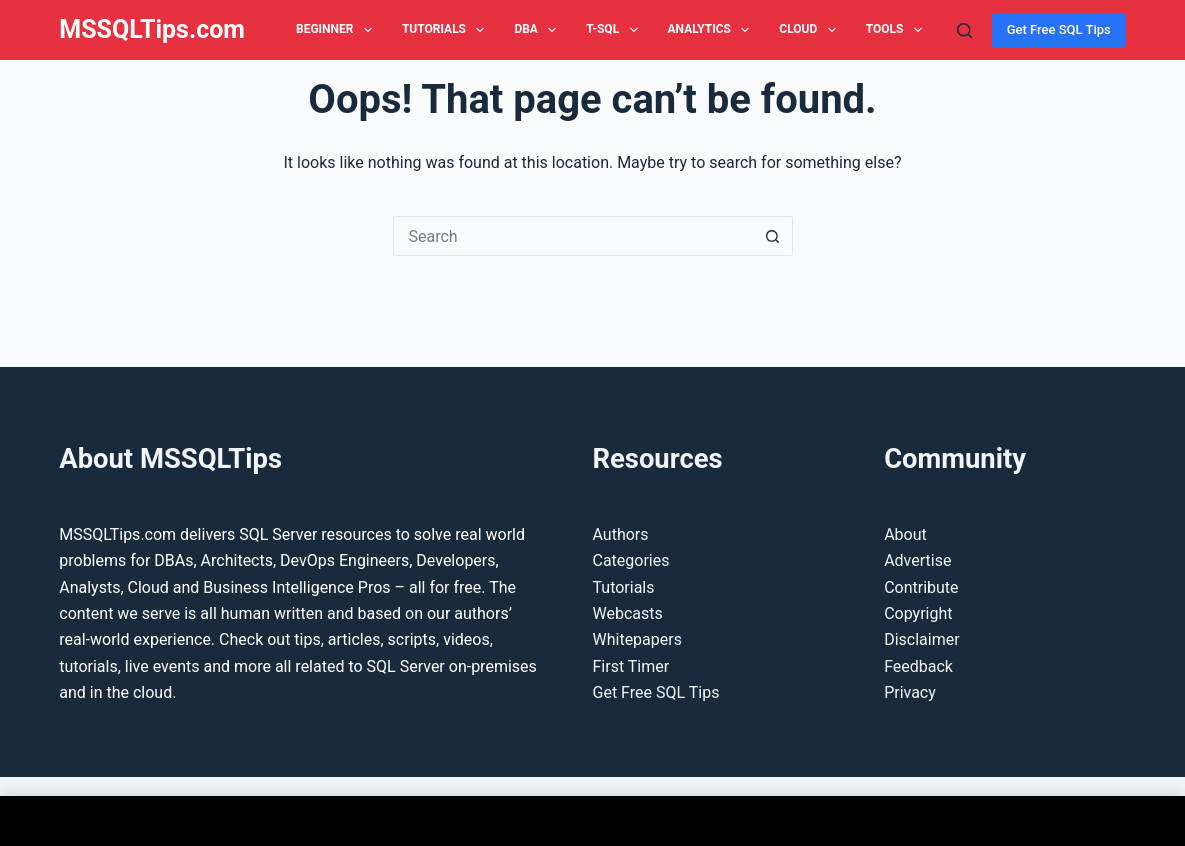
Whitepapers (637, 639)
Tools (898, 30)
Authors (621, 534)
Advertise (917, 560)
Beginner (338, 30)
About (905, 534)
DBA (539, 30)
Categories (631, 560)
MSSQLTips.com (152, 29)
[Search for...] (573, 236)
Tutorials (447, 30)
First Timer (631, 666)
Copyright (918, 613)
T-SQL (615, 30)
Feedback (918, 666)
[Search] (964, 30)
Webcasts (628, 613)
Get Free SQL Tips (1059, 29)
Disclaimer (921, 639)
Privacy (910, 692)
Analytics (713, 30)
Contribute (921, 587)
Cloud (811, 30)
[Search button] (773, 236)
